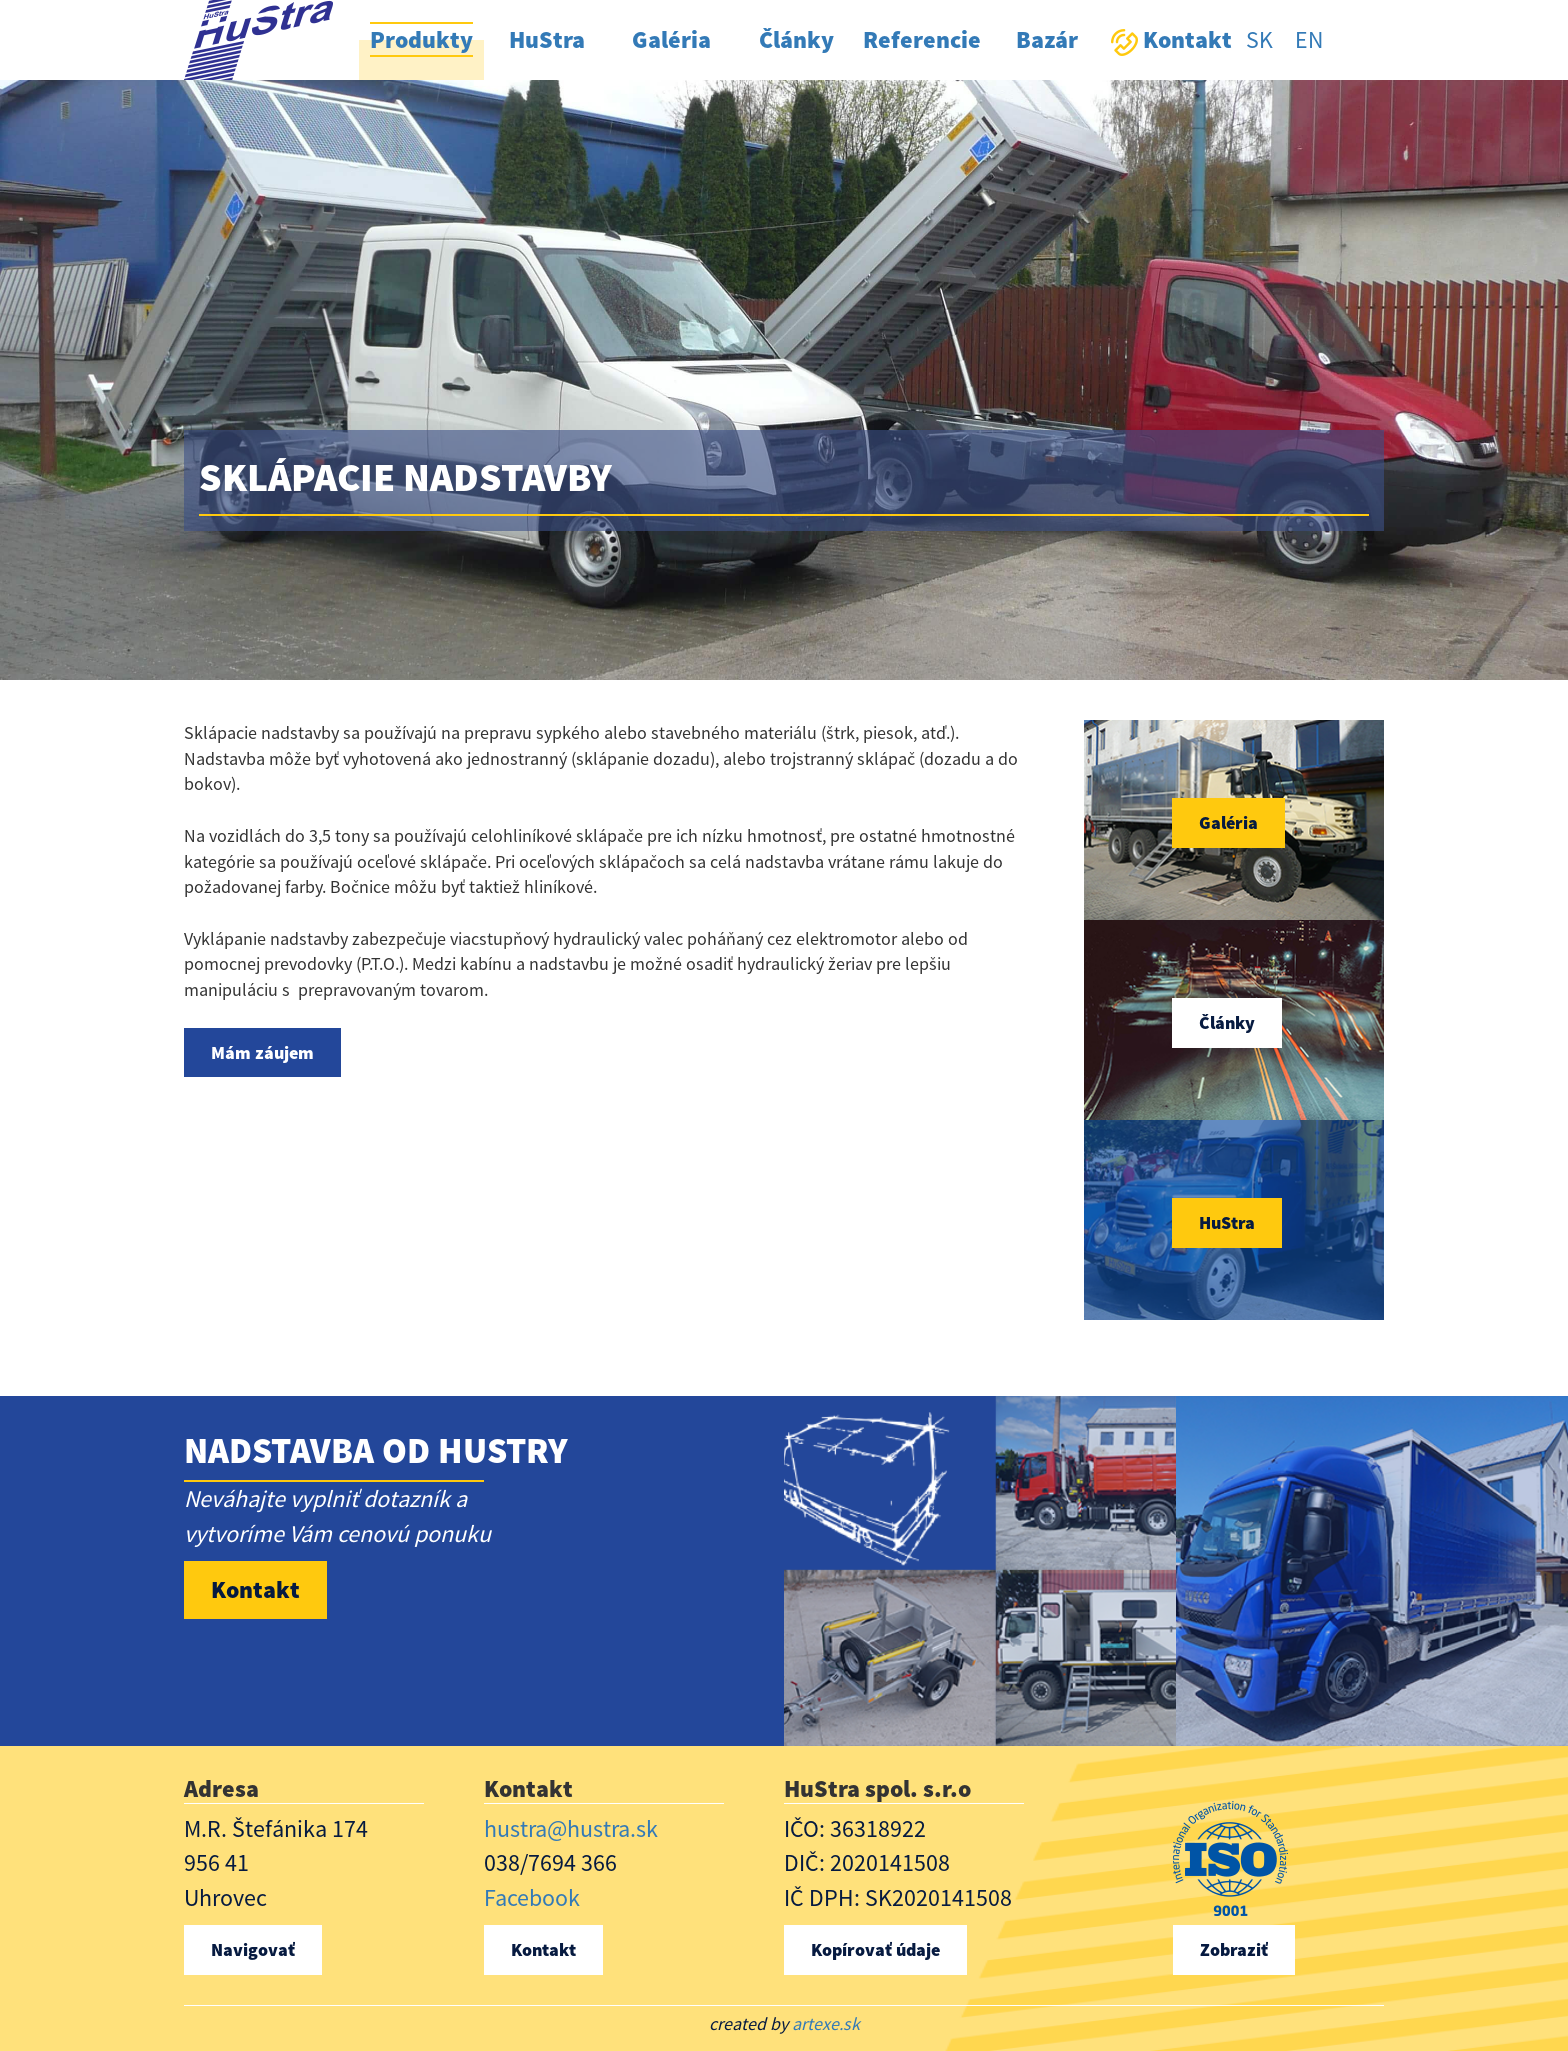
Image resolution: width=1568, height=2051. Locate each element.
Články (1227, 1022)
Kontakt (255, 1589)
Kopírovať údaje (875, 1949)
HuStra (1227, 1222)
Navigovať (253, 1949)
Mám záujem (262, 1052)
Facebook (532, 1897)
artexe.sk (826, 2023)
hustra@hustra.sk (571, 1828)
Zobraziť (1234, 1949)
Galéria (1228, 822)
